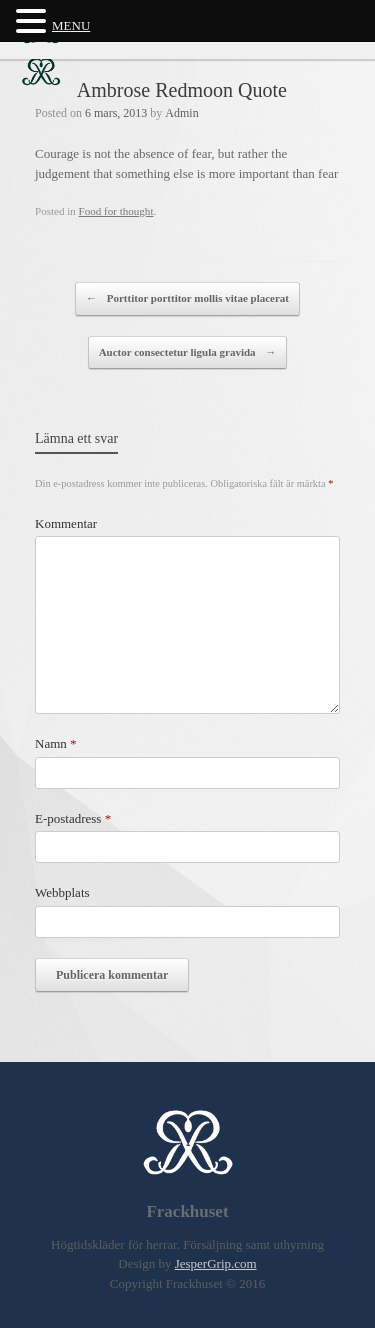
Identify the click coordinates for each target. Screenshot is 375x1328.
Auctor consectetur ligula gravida (188, 353)
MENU (71, 25)
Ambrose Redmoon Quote (182, 90)
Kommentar (66, 523)
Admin (181, 113)
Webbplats (62, 892)
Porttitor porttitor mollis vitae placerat (187, 299)
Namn (56, 743)
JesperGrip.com (216, 1263)
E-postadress (73, 818)
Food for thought (116, 211)
